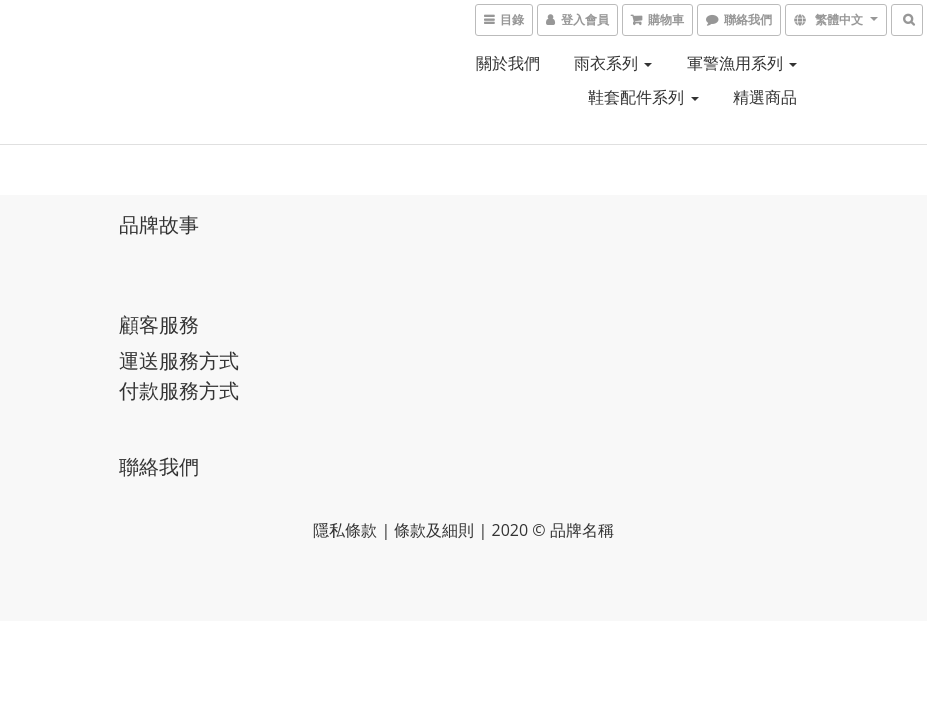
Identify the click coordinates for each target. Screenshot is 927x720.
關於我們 (508, 63)
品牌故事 (159, 224)
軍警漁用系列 (742, 63)
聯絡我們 (159, 466)
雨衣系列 (613, 63)
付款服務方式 (179, 390)
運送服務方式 (179, 360)
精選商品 (765, 97)
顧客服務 (159, 324)
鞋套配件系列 (643, 97)
